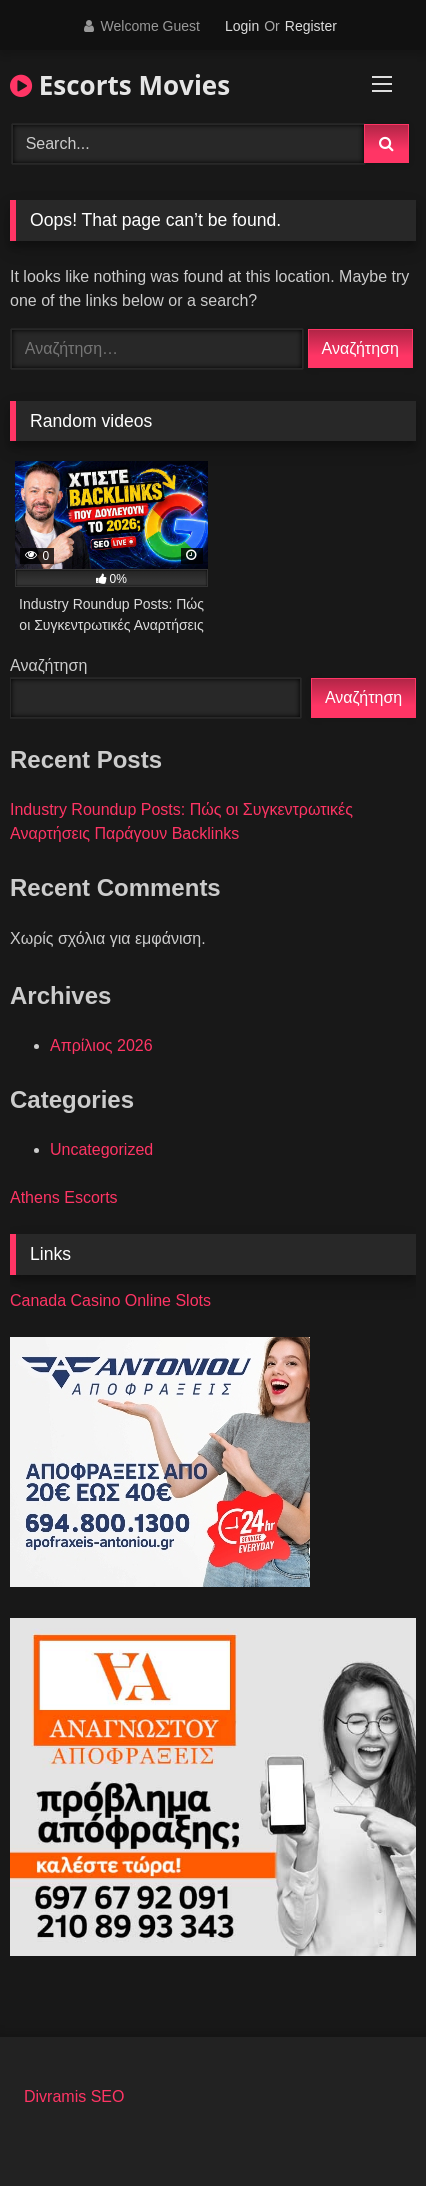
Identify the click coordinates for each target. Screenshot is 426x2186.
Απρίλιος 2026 (101, 1045)
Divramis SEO (74, 2096)
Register (311, 26)
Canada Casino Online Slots (110, 1300)
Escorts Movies (120, 85)
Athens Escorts (64, 1197)
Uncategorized (101, 1149)
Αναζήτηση (48, 665)
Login (242, 26)
